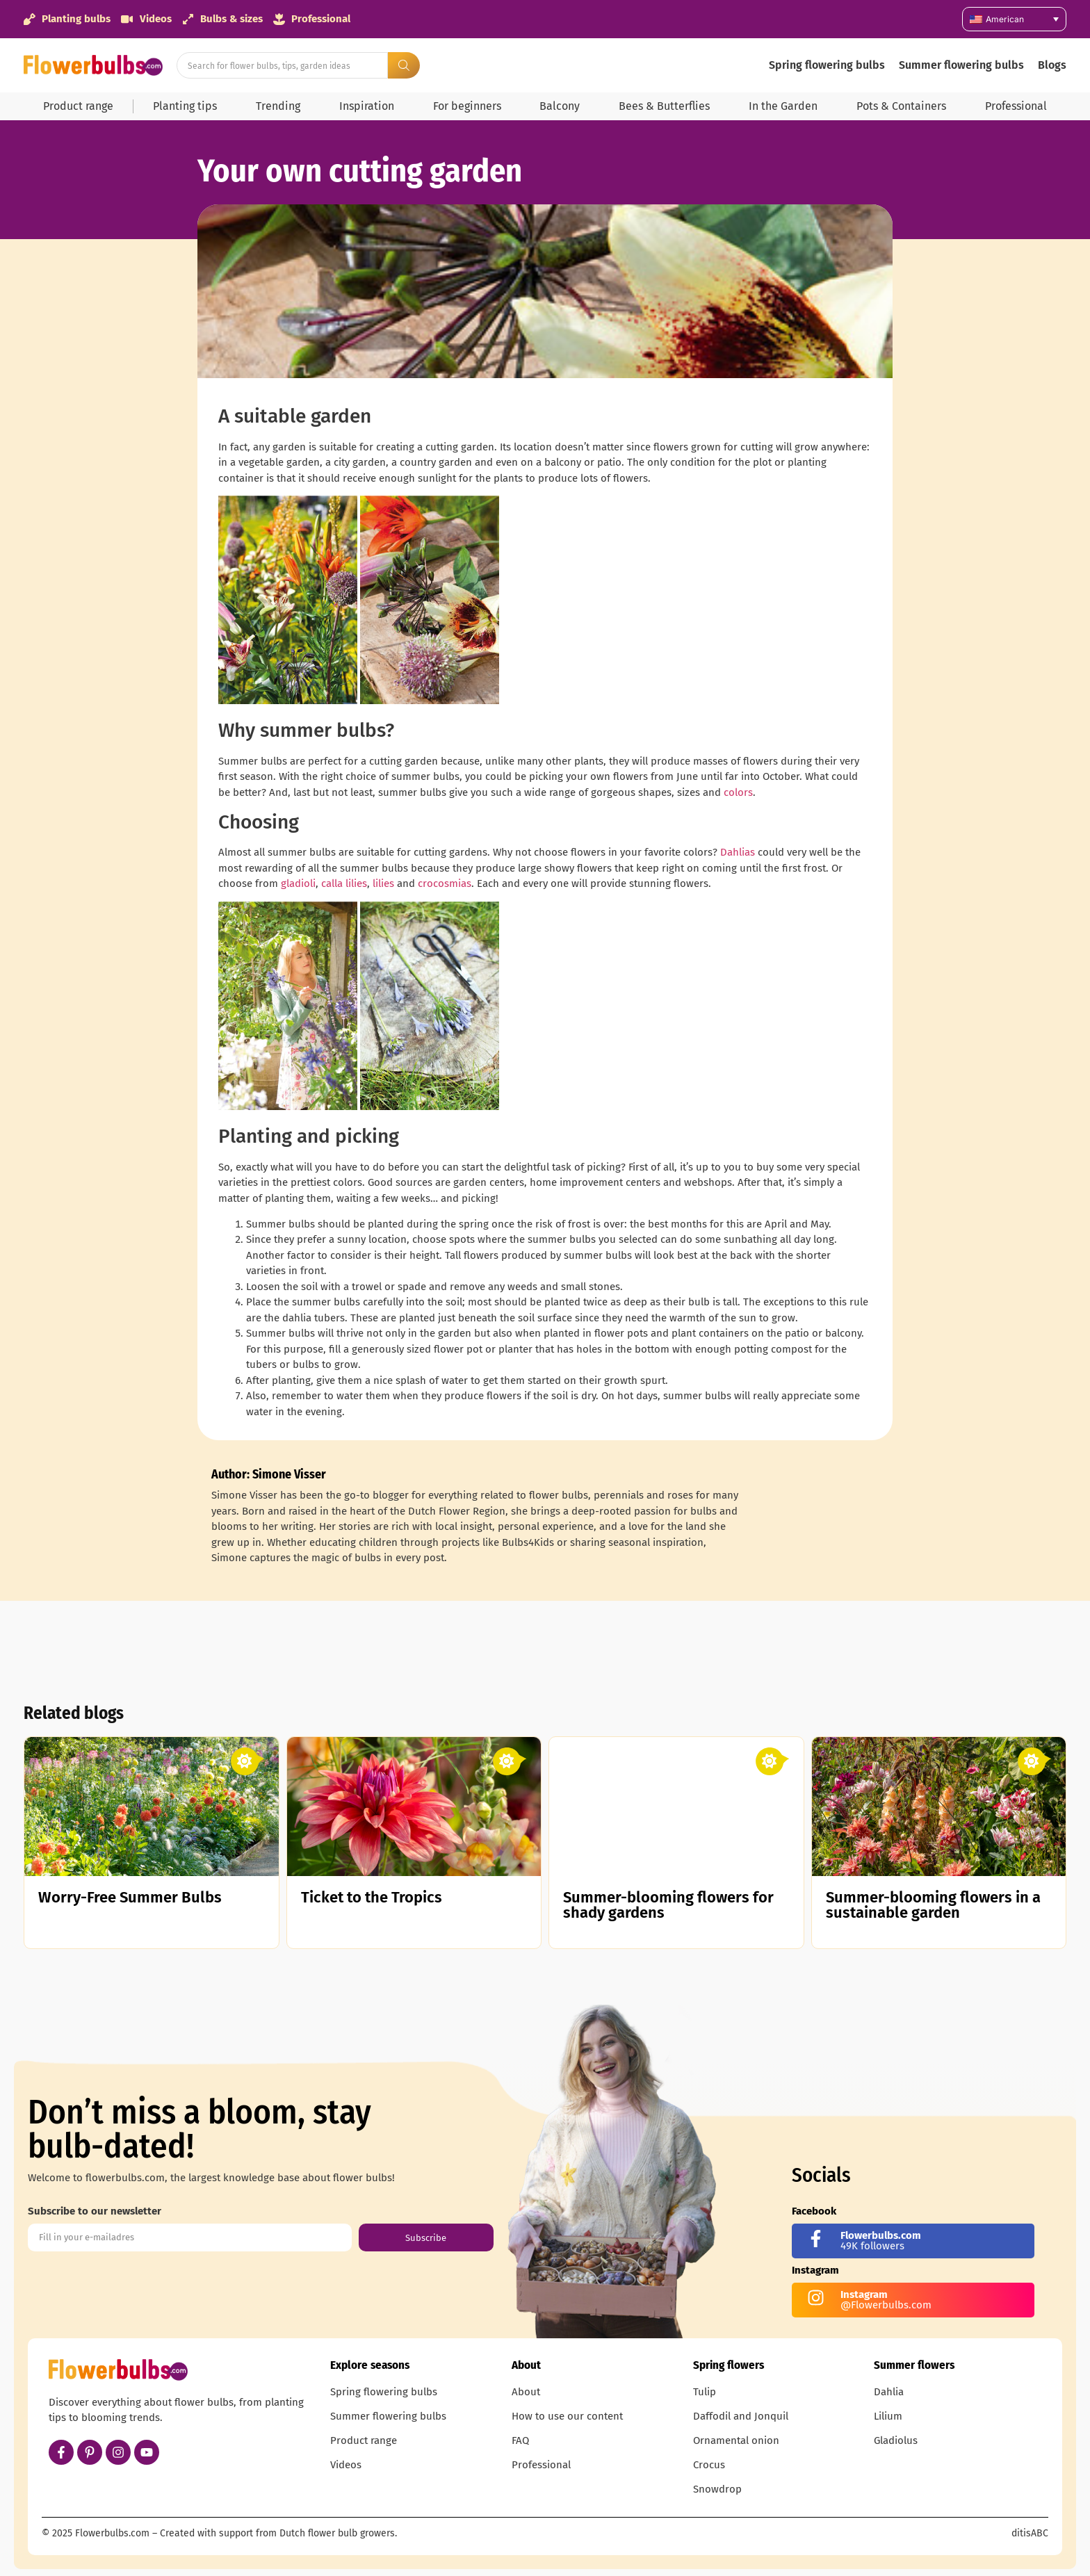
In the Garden (783, 106)
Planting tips (185, 106)
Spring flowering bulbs (827, 65)
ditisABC (1029, 2533)
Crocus (709, 2465)
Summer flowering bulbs (961, 65)
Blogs (1052, 65)
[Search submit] (404, 65)
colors (738, 792)
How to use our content (567, 2416)
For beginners (467, 106)
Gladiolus (896, 2440)
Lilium (888, 2416)
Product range (78, 106)
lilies (383, 883)
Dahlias (737, 852)
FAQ (520, 2440)
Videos (345, 2465)
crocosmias (444, 883)
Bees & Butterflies (664, 106)
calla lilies (344, 883)
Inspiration (366, 106)
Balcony (559, 106)
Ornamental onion (736, 2440)
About (526, 2392)
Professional (1016, 106)
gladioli (298, 883)
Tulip (704, 2392)
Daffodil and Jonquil (740, 2416)
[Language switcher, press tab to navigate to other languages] (1014, 19)
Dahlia (889, 2392)
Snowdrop (717, 2489)
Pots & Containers (901, 106)
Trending (278, 106)
